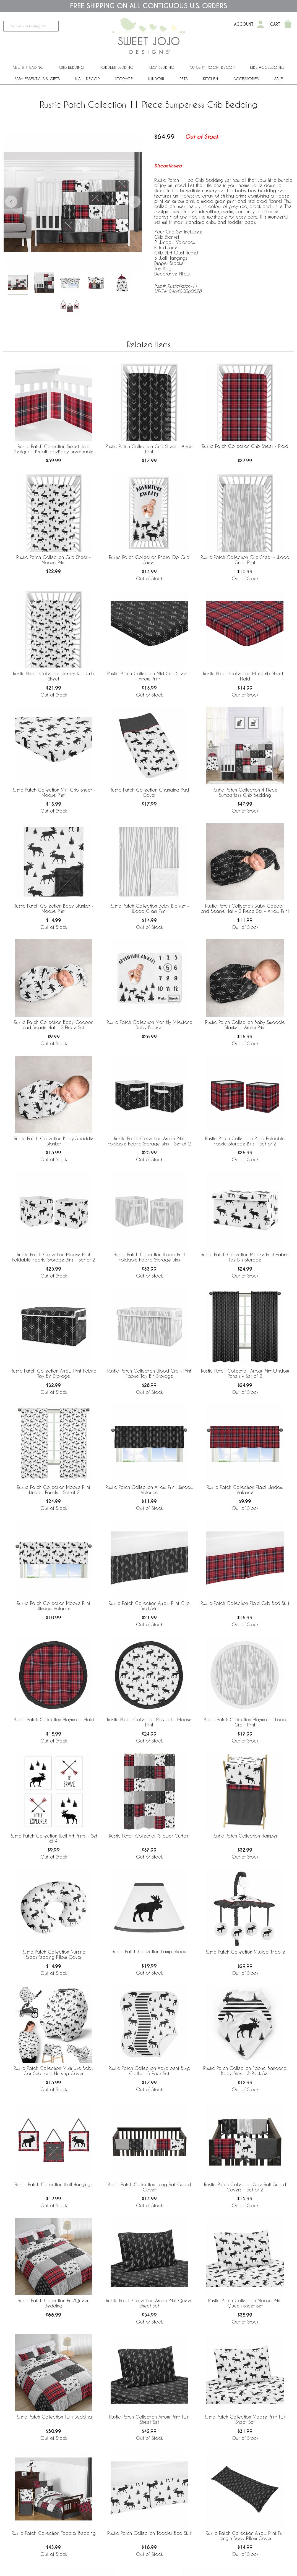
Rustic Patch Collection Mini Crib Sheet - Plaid (245, 676)
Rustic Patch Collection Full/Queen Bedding (53, 2303)
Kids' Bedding (161, 67)
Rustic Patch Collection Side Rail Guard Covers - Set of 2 (245, 2187)
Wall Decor (87, 78)
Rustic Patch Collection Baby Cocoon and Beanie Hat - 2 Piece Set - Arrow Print (245, 908)
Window (156, 78)
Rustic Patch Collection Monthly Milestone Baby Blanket (149, 1024)
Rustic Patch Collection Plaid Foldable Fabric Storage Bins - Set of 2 (245, 1141)
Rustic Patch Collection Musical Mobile (245, 1951)
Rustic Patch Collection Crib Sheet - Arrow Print (149, 449)
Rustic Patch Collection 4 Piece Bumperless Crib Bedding (244, 792)
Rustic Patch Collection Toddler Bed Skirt (149, 2533)
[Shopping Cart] (288, 24)
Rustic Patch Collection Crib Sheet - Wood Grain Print (244, 559)
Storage (124, 78)
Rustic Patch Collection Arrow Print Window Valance (149, 1489)
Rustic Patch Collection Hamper (244, 1835)
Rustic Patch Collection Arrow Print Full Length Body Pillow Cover (245, 2535)
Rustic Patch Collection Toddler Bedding (54, 2533)
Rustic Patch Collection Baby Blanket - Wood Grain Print (149, 908)
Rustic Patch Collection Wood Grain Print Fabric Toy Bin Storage (149, 1373)
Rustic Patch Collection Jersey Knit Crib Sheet (53, 676)
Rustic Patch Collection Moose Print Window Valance (53, 1605)
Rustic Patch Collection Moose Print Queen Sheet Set (245, 2303)
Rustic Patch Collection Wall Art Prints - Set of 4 (53, 1838)
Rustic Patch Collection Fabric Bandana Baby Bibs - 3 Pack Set (244, 2070)
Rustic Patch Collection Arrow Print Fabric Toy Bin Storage (53, 1373)
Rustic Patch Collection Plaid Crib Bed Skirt (244, 1603)
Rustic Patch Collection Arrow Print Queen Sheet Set (149, 2303)
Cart (275, 24)
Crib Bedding (71, 67)
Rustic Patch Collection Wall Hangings (53, 2184)
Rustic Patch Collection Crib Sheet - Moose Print (53, 559)
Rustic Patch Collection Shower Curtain (149, 1835)
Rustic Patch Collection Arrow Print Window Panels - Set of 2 (245, 1373)
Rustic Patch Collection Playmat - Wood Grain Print (245, 1722)
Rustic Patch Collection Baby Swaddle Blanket (53, 1141)
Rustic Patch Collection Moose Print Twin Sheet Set (245, 2419)
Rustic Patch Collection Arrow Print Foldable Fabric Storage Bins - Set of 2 (149, 1141)
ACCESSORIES (246, 78)
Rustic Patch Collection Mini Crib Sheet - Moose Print (53, 792)
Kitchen (210, 78)
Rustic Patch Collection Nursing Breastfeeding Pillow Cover (53, 1954)
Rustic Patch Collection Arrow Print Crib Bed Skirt (149, 1605)
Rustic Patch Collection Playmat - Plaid (54, 1719)
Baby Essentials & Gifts (37, 78)
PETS (183, 78)
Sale (278, 78)
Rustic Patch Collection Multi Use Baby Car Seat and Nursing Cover (53, 2070)
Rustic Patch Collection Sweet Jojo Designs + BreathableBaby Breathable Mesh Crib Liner (53, 449)
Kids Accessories (267, 67)
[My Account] (260, 24)
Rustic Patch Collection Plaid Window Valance (245, 1489)
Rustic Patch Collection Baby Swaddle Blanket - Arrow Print (245, 1024)
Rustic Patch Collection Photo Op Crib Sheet (149, 559)
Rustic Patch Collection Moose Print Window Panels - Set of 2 (53, 1489)
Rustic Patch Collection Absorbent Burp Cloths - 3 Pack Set (149, 2070)
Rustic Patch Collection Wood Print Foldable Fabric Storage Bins (149, 1257)
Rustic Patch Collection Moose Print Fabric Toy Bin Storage (245, 1257)
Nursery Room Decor (212, 67)
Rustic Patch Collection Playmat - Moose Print (149, 1722)
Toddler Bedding (116, 67)
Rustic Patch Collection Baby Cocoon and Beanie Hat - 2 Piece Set (53, 1024)
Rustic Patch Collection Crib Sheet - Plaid (245, 446)
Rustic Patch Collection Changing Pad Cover (149, 792)
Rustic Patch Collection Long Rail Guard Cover (149, 2187)
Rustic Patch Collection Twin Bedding (53, 2416)
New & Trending (28, 67)
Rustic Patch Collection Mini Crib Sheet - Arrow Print (149, 676)
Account (244, 24)
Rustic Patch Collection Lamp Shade (149, 1951)
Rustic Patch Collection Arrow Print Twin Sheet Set (149, 2419)
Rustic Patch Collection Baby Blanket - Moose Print (53, 908)
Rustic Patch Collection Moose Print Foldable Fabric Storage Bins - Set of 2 (53, 1257)
